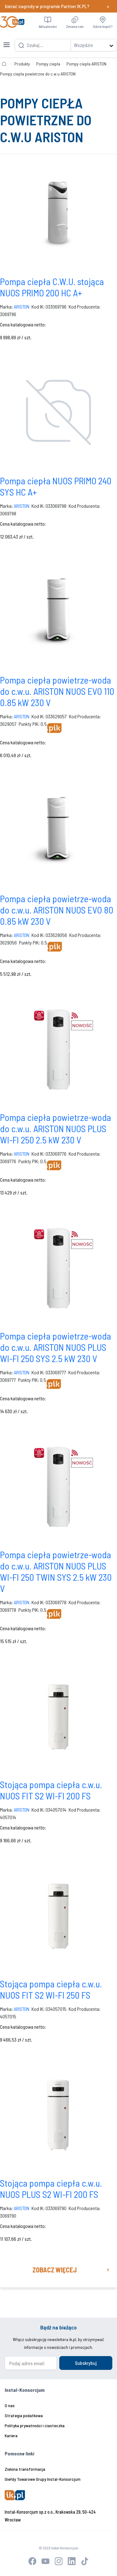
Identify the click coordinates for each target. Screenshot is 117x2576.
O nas (10, 2405)
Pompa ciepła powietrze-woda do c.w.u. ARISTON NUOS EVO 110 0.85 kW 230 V (57, 691)
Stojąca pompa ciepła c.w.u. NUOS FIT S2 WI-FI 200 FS (51, 1790)
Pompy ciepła (48, 63)
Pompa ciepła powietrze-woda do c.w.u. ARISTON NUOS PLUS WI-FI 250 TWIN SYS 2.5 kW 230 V (56, 1571)
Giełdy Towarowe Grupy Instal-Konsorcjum (42, 2479)
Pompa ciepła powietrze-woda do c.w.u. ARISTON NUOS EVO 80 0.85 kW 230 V (56, 910)
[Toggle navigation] (6, 41)
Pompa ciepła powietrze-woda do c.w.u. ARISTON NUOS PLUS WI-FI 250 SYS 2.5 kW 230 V (55, 1347)
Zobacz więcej (54, 2270)
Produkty (22, 63)
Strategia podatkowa (24, 2415)
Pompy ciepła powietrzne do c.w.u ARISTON (38, 73)
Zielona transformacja (25, 2469)
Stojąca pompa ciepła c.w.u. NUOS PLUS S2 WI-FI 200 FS (51, 2188)
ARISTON (21, 307)
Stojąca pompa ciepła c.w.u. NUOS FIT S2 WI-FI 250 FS (51, 1989)
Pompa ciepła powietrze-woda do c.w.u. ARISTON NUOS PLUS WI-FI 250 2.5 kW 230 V (55, 1128)
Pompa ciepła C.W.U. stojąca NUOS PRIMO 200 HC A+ (52, 287)
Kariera (11, 2435)
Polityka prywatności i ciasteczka (35, 2425)
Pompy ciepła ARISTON (86, 63)
